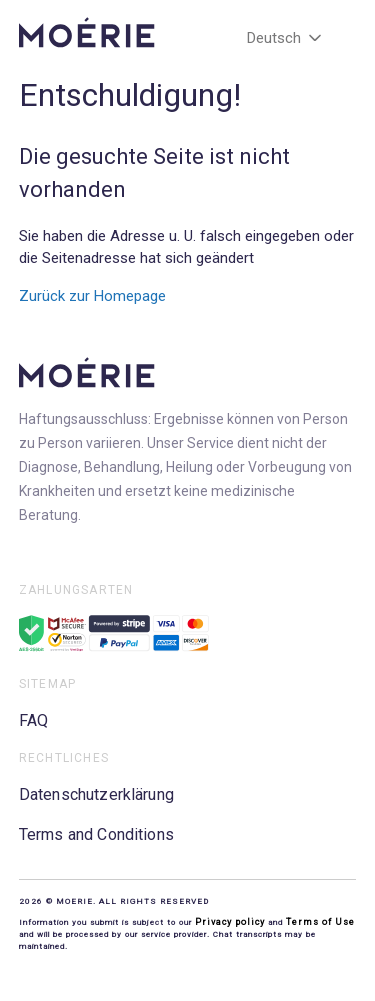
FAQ (33, 720)
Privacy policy (231, 922)
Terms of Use (320, 922)
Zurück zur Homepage (92, 296)
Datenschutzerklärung (96, 794)
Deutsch (286, 38)
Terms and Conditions (96, 834)
